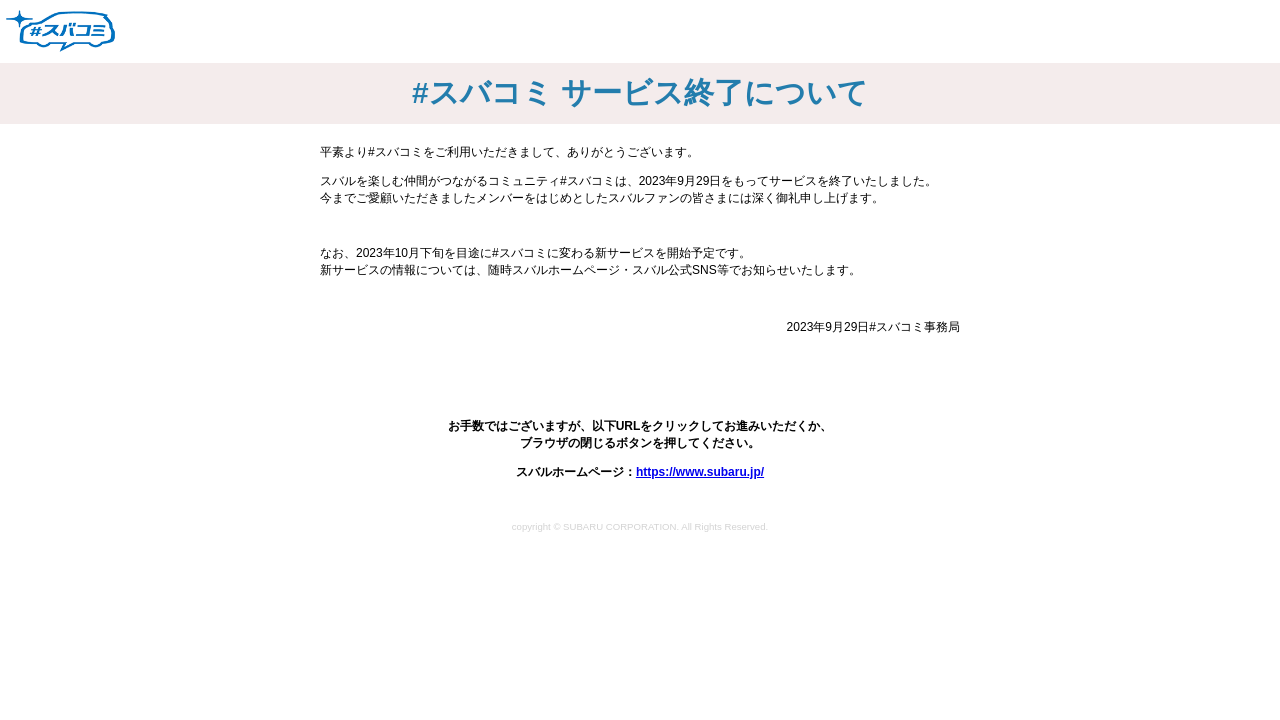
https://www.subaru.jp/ (700, 472)
